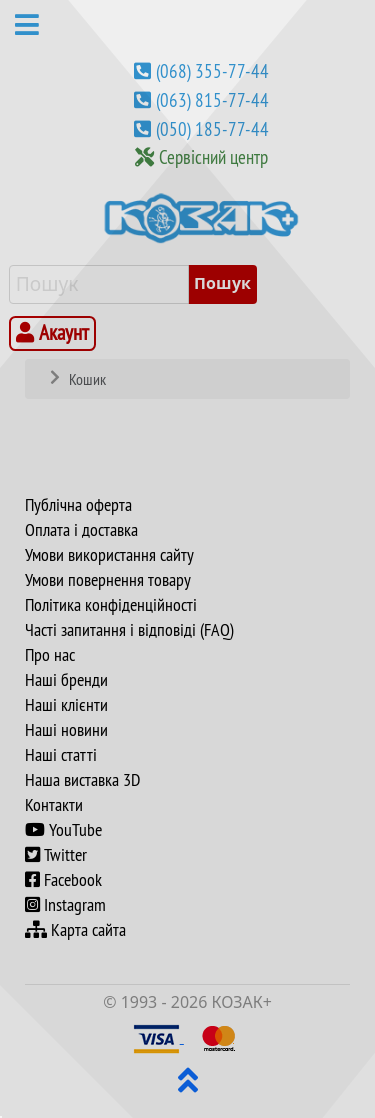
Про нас (50, 655)
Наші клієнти (66, 705)
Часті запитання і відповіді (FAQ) (129, 630)
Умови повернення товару (108, 580)
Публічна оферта (78, 505)
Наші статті (61, 755)
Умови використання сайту (109, 555)
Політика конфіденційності (111, 605)
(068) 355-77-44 (212, 71)
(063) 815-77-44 (212, 100)
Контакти (54, 805)
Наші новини (66, 730)
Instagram (65, 905)
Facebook (63, 880)
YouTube (63, 830)
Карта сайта (75, 930)
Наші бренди (66, 680)
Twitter (56, 855)
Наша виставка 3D (82, 780)
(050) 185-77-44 (212, 129)
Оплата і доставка (81, 530)
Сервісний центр (213, 157)
